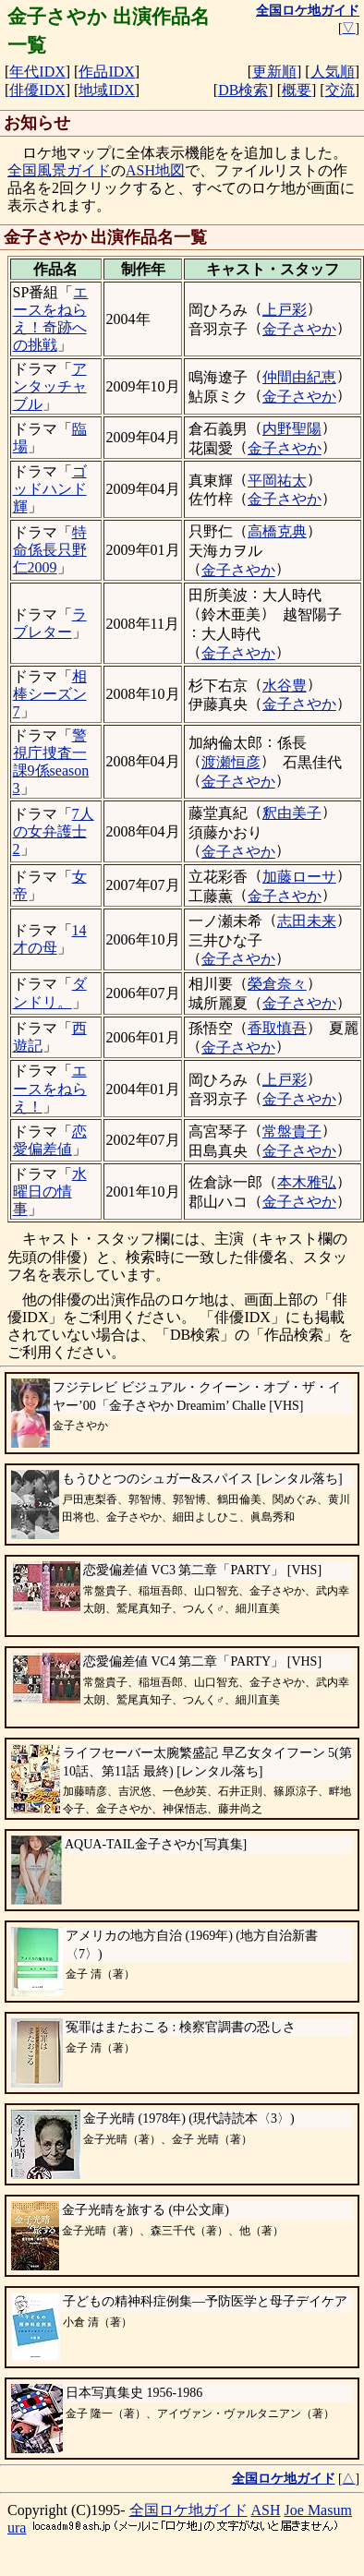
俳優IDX (37, 90)
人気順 (332, 71)
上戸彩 (284, 310)
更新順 (274, 71)
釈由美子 (292, 813)
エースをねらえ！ (50, 1088)
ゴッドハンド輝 (50, 488)
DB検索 (243, 90)
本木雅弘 (306, 1182)
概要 (296, 90)
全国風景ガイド (59, 170)
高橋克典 (277, 531)
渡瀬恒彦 (231, 762)
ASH (266, 2510)
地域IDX (106, 90)
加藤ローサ (299, 877)
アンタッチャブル (50, 386)
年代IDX (37, 71)
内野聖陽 (292, 429)
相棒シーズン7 (50, 693)
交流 (340, 90)
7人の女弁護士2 (53, 831)
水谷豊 (284, 685)
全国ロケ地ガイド (188, 2510)
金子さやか (299, 329)
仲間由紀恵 (299, 377)
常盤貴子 (292, 1131)
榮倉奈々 (277, 984)
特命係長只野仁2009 (50, 549)
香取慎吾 (277, 1028)
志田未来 (306, 921)
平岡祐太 (277, 480)
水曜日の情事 (50, 1191)
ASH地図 (155, 170)
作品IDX (106, 71)
